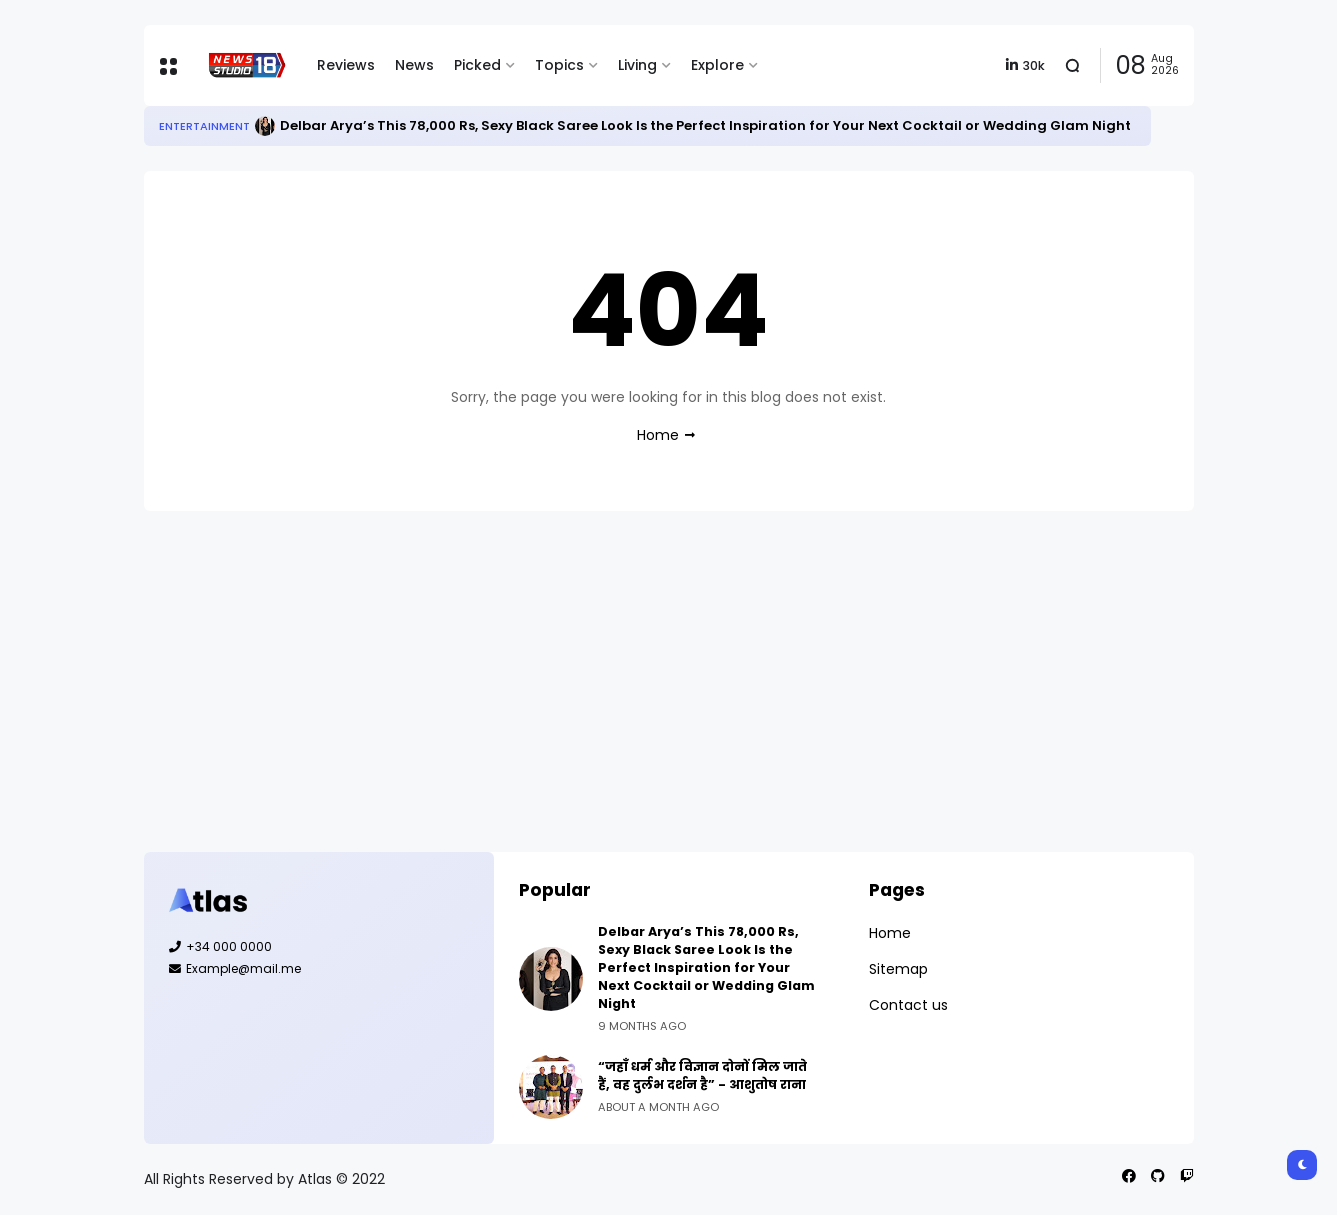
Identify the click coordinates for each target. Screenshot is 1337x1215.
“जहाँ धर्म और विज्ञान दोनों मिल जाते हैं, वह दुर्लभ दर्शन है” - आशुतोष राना (702, 1075)
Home (658, 435)
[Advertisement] (669, 681)
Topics (559, 65)
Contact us (908, 1005)
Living (637, 65)
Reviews (346, 65)
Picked (477, 65)
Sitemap (898, 969)
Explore (717, 65)
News (414, 65)
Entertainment (204, 126)
